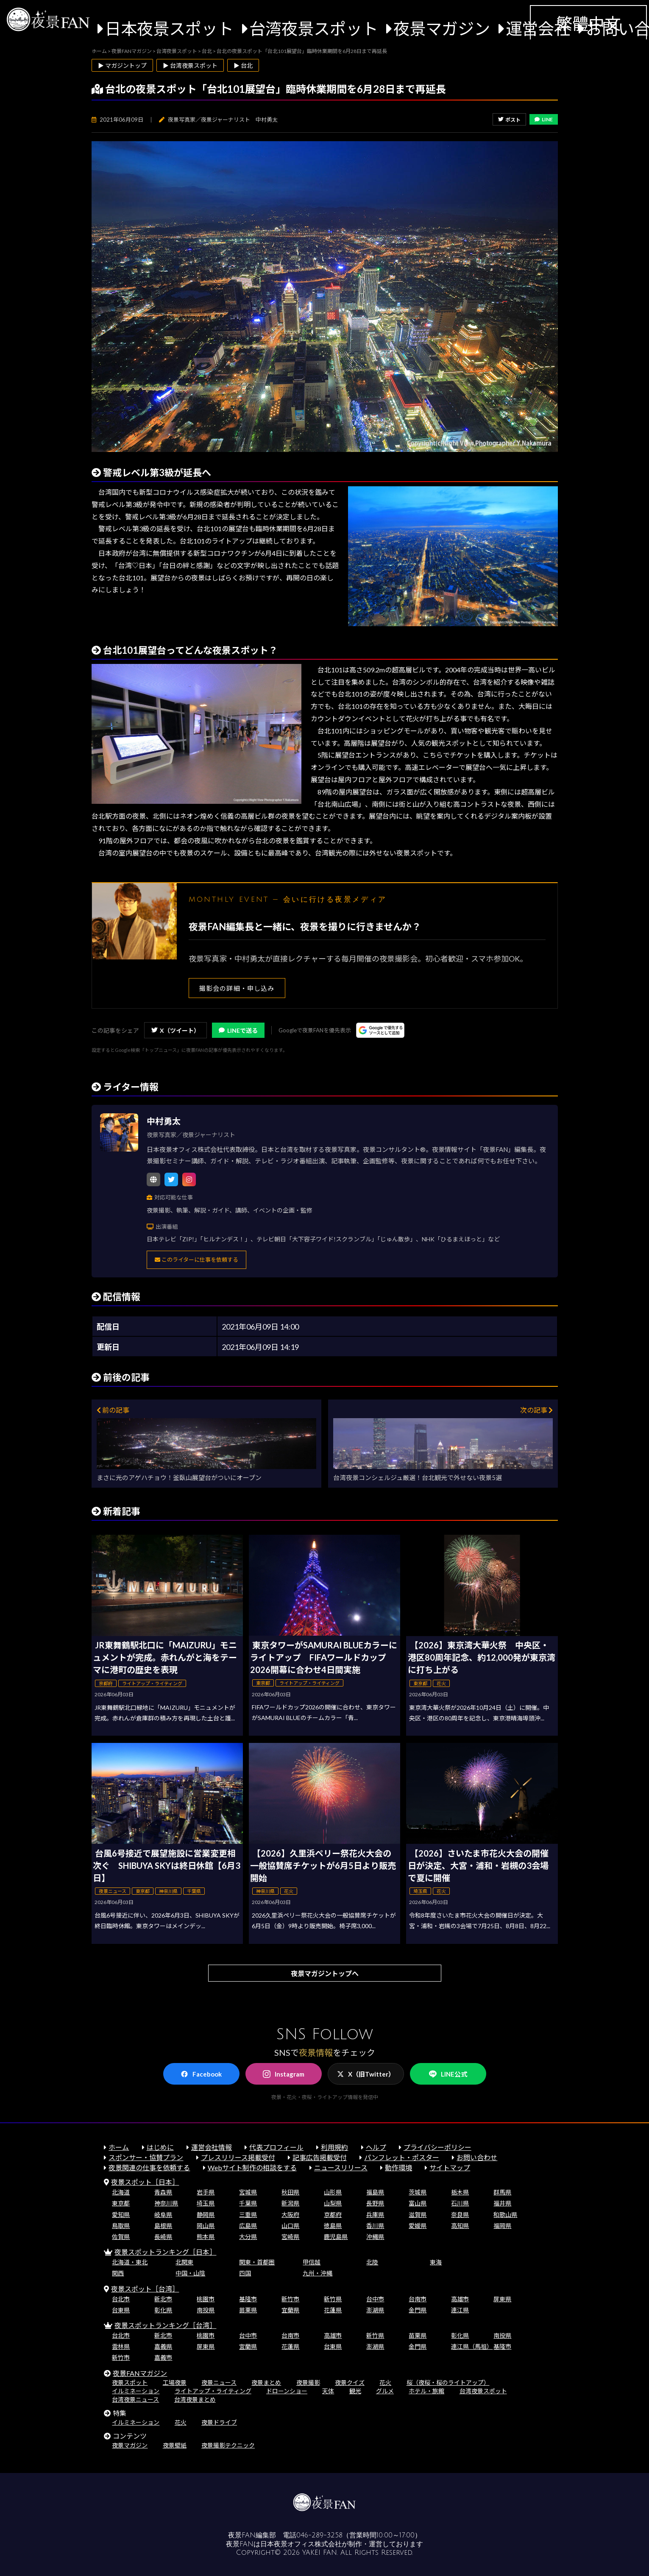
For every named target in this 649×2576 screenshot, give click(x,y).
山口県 (290, 2225)
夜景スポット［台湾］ (145, 2289)
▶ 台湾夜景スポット (190, 65)
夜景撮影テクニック (228, 2445)
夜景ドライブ (219, 2422)
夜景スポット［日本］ (145, 2182)
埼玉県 (205, 2203)
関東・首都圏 (257, 2262)
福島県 (375, 2192)
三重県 (248, 2214)
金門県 (417, 2310)
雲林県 (121, 2346)
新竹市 (290, 2299)
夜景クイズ (350, 2382)
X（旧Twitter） (366, 2074)
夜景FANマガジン (140, 2373)
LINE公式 (448, 2074)
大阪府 (290, 2214)
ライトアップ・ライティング (213, 2391)
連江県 (460, 2310)
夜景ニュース (219, 2382)
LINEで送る (238, 1030)
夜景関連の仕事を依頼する (149, 2167)
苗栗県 (248, 2310)
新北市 (163, 2299)
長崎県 (163, 2236)
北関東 (184, 2262)
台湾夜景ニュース (135, 2399)
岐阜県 (163, 2214)
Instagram (283, 2074)
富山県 (417, 2203)
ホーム (119, 2147)
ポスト (509, 120)
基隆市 (248, 2299)
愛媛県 (417, 2225)
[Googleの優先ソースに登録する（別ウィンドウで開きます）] (380, 1030)
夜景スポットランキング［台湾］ (165, 2325)
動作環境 (398, 2167)
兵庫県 (375, 2214)
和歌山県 (505, 2214)
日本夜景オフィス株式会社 (301, 2544)
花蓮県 (333, 2310)
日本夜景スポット (169, 28)
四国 (245, 2273)
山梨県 (333, 2203)
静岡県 (205, 2214)
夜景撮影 (308, 2382)
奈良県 (460, 2214)
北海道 (121, 2192)
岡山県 (205, 2225)
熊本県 (205, 2236)
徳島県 (333, 2225)
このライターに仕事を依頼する (196, 1259)
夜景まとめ (266, 2382)
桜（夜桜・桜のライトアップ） (448, 2382)
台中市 (375, 2299)
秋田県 (290, 2192)
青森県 (163, 2192)
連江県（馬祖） (472, 2346)
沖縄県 (375, 2236)
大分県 (248, 2236)
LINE (544, 119)
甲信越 (311, 2262)
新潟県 (290, 2203)
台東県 (121, 2310)
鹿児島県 (336, 2236)
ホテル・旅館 (426, 2391)
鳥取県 (121, 2225)
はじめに (160, 2147)
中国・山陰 (190, 2273)
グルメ (385, 2391)
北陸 (372, 2262)
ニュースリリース (341, 2167)
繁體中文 (588, 23)
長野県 (375, 2203)
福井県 (502, 2203)
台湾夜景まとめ (195, 2399)
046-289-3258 (319, 2535)
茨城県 (417, 2192)
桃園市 (205, 2299)
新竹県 (333, 2299)
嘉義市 (163, 2357)
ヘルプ (376, 2147)
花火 (385, 2382)
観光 (355, 2391)
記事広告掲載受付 (319, 2157)
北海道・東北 (130, 2262)
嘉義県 (163, 2346)
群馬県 (502, 2192)
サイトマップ (449, 2167)
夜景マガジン (441, 28)
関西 (118, 2273)
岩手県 (205, 2192)
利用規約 (334, 2147)
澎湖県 (375, 2310)
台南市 (417, 2299)
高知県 (460, 2225)
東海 (436, 2262)
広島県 (248, 2225)
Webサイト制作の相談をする (252, 2167)
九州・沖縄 (317, 2273)
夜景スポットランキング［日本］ (165, 2252)
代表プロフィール (276, 2147)
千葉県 (248, 2203)
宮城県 (248, 2192)
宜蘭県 (290, 2310)
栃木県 (460, 2192)
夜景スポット (130, 2382)
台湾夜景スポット (313, 28)
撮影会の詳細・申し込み (237, 988)
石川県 (460, 2203)
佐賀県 (121, 2236)
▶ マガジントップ (122, 65)
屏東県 (502, 2299)
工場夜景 (175, 2382)
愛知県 (121, 2214)
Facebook (201, 2074)
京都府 (333, 2214)
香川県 (375, 2225)
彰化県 (163, 2310)
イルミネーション (135, 2391)
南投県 (205, 2310)
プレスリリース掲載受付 (238, 2157)
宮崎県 (290, 2236)
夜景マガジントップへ (325, 1973)
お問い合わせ (477, 2157)
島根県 (163, 2225)
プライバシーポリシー (437, 2147)
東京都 (121, 2203)
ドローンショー (286, 2391)
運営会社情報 (211, 2147)
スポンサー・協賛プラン (146, 2157)
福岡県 (502, 2225)
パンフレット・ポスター (401, 2157)
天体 (328, 2391)
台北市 (121, 2299)
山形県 (333, 2192)
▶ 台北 (243, 65)
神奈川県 (166, 2203)
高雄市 (460, 2299)
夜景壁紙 (175, 2445)
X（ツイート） (175, 1030)
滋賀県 (417, 2214)
